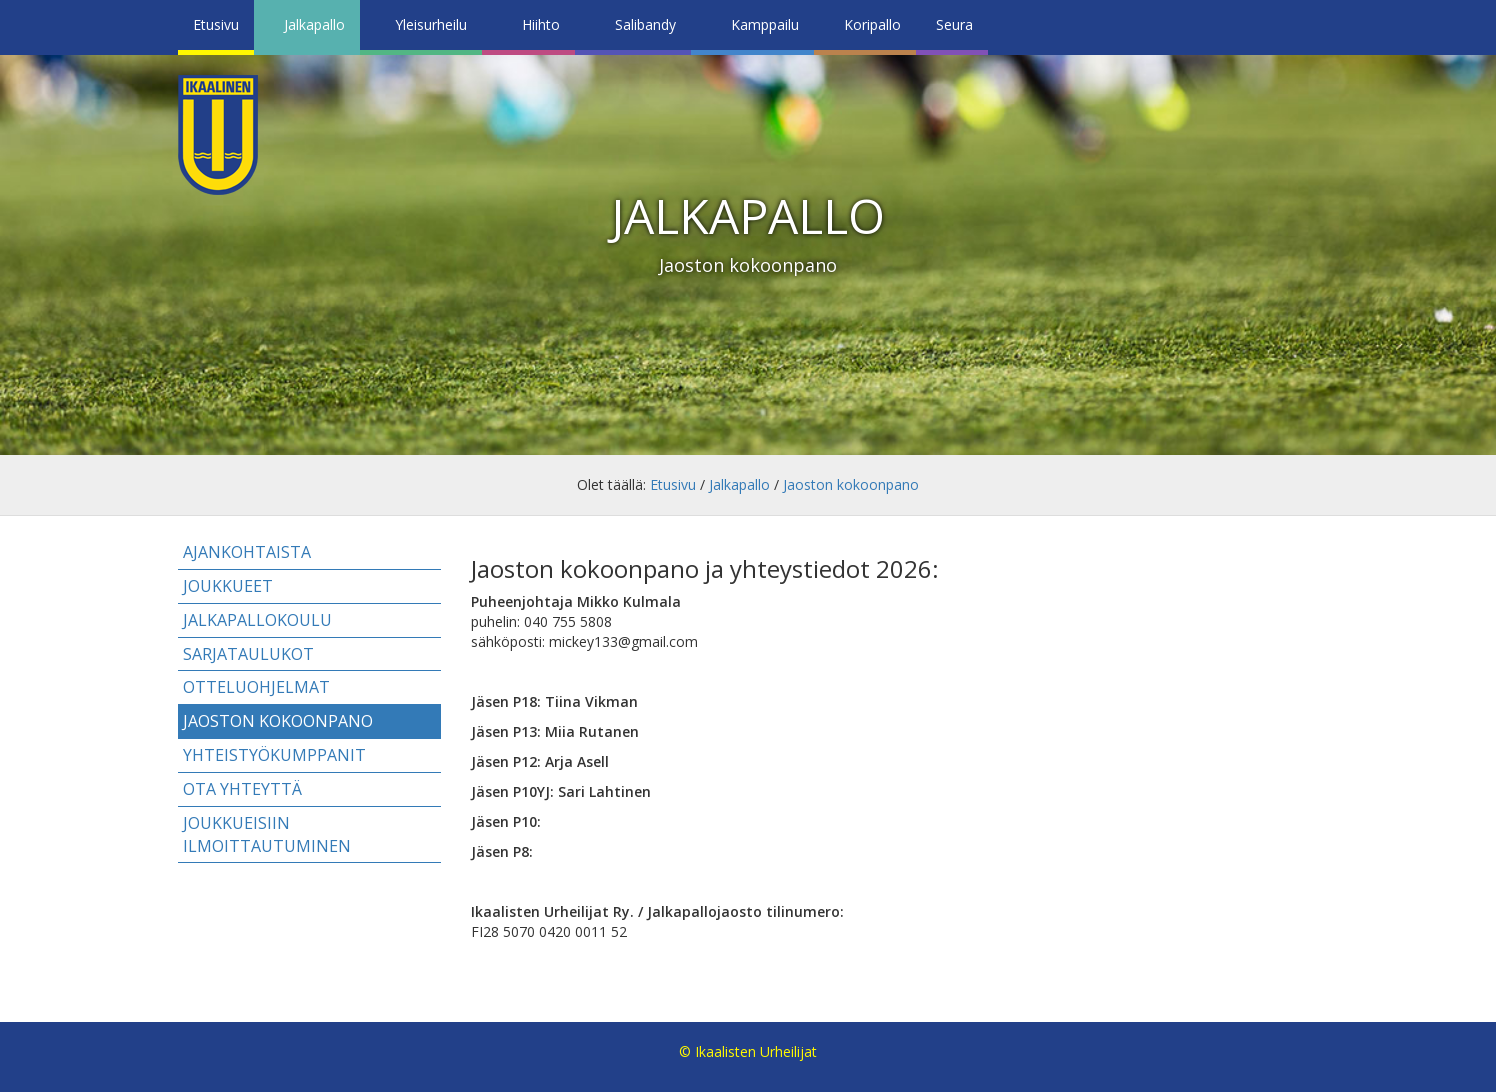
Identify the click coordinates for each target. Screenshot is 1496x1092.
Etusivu (216, 24)
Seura (954, 24)
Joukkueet (228, 586)
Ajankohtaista (247, 552)
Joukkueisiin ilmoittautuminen (267, 834)
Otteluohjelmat (256, 687)
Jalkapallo (314, 24)
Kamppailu (765, 24)
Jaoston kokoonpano (851, 484)
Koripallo (872, 24)
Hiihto (541, 24)
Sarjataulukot (248, 654)
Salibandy (645, 24)
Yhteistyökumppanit (274, 755)
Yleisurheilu (431, 24)
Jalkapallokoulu (257, 620)
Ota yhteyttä (242, 789)
